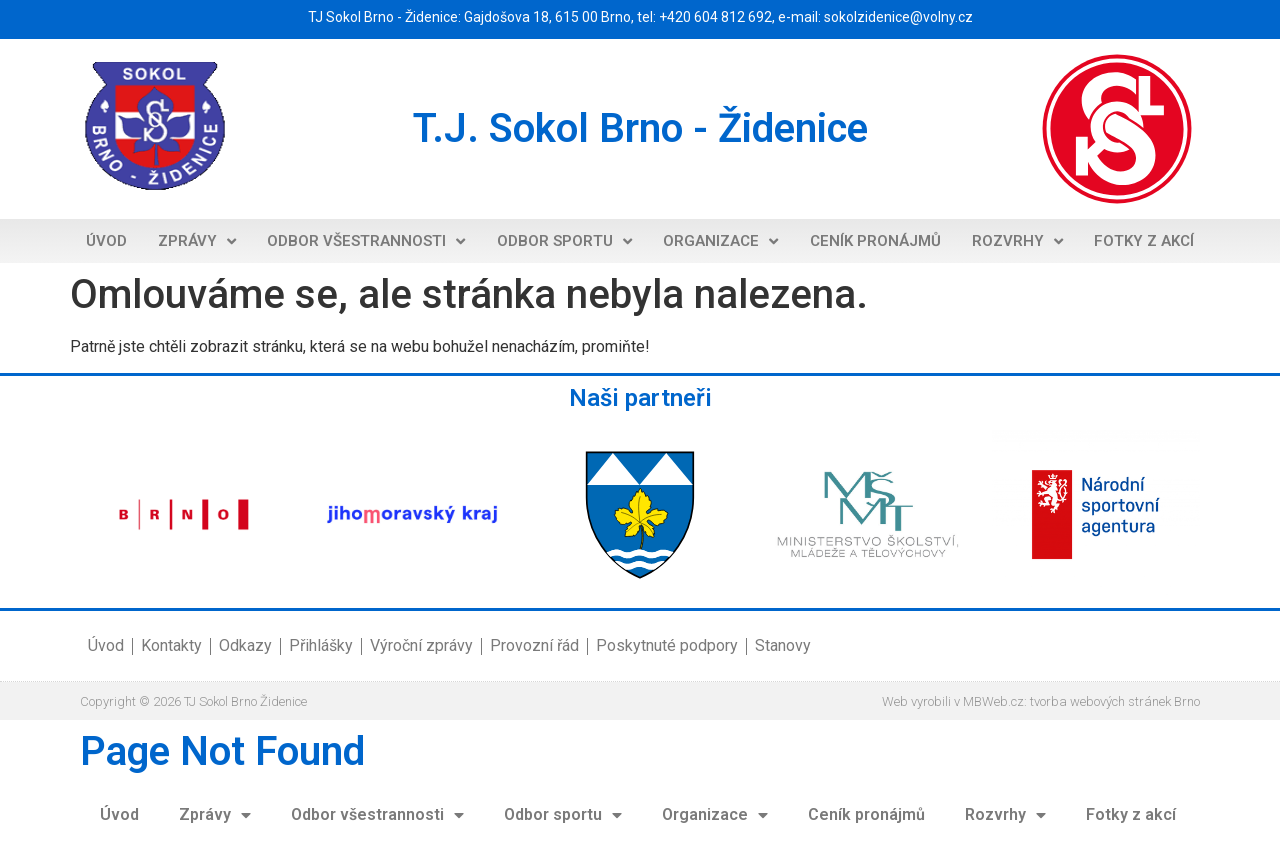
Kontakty (171, 645)
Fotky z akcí (1144, 241)
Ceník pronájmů (875, 241)
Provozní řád (534, 645)
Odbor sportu (564, 241)
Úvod (106, 241)
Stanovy (783, 645)
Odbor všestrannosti (366, 241)
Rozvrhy (1017, 241)
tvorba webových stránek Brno (1115, 701)
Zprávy (197, 241)
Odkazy (245, 645)
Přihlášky (321, 645)
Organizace (720, 241)
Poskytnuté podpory (667, 645)
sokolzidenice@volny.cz (898, 17)
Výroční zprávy (421, 645)
